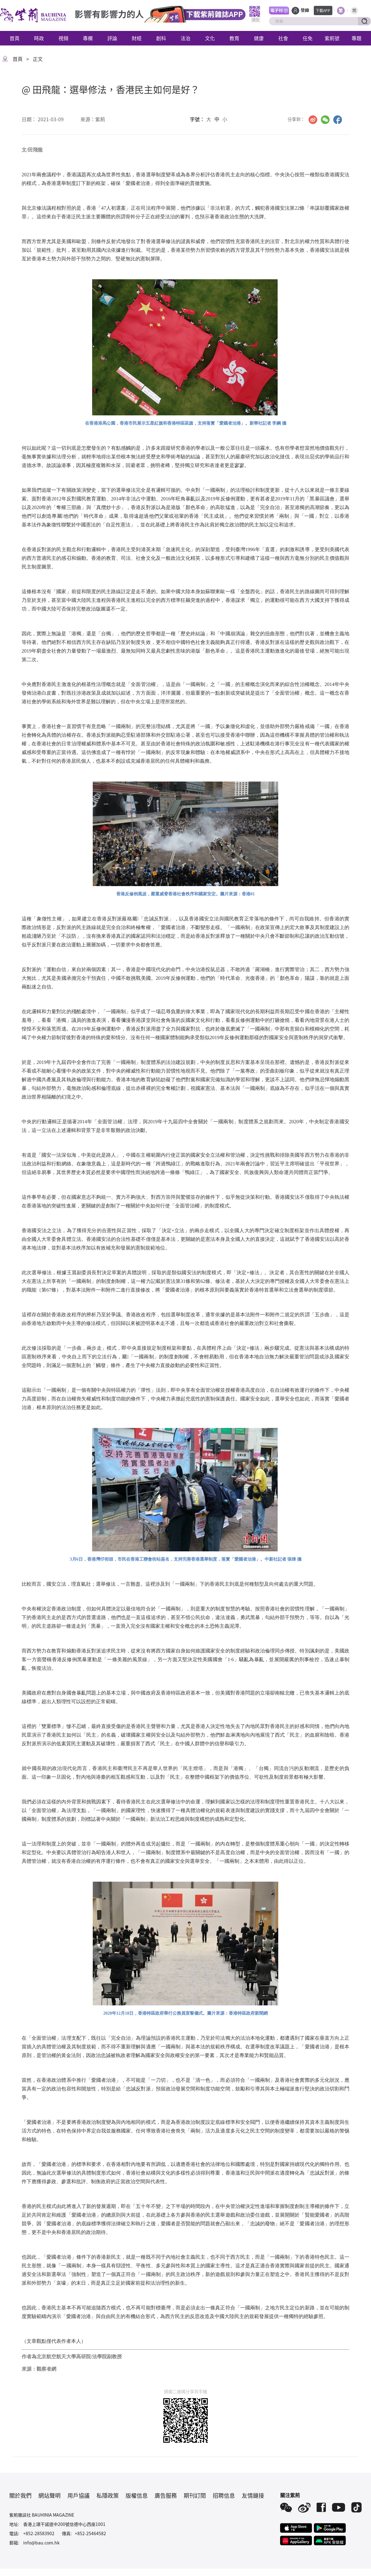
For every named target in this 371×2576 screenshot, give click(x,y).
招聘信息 (224, 2495)
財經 (137, 38)
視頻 (63, 38)
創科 (161, 38)
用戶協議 (78, 2495)
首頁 (14, 38)
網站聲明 (49, 2495)
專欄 (88, 38)
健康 (259, 38)
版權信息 (137, 2495)
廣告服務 (166, 2495)
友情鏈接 (253, 2495)
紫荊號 (332, 38)
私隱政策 (107, 2495)
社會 (283, 38)
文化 (210, 38)
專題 (356, 38)
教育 (234, 38)
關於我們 (20, 2495)
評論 (112, 38)
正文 (38, 59)
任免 (308, 38)
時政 (39, 38)
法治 (185, 38)
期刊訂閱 (195, 2495)
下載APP (323, 10)
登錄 (305, 10)
